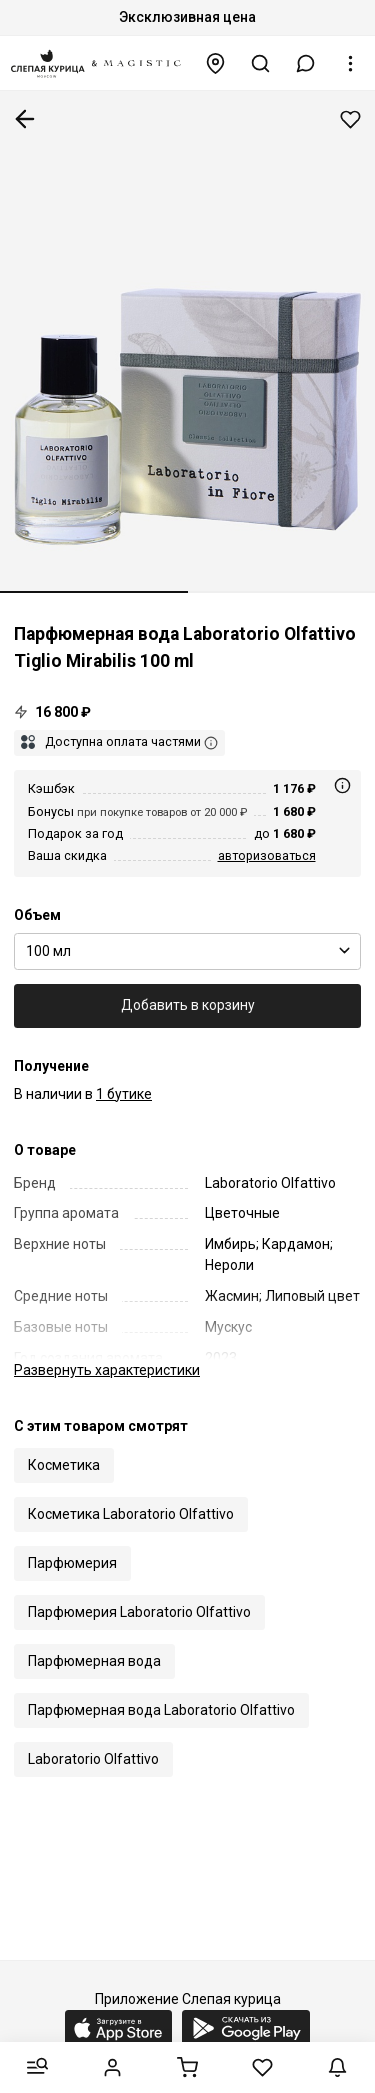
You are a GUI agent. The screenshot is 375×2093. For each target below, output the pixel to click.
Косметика (64, 1465)
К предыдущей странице (25, 119)
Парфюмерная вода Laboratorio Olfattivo (161, 1710)
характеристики (107, 1370)
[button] (306, 63)
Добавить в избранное (350, 119)
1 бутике (124, 1094)
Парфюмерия (72, 1563)
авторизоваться (267, 855)
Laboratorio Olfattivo (93, 1759)
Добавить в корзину (188, 1005)
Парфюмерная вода (94, 1661)
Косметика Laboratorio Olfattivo (131, 1514)
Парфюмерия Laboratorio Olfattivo (139, 1612)
